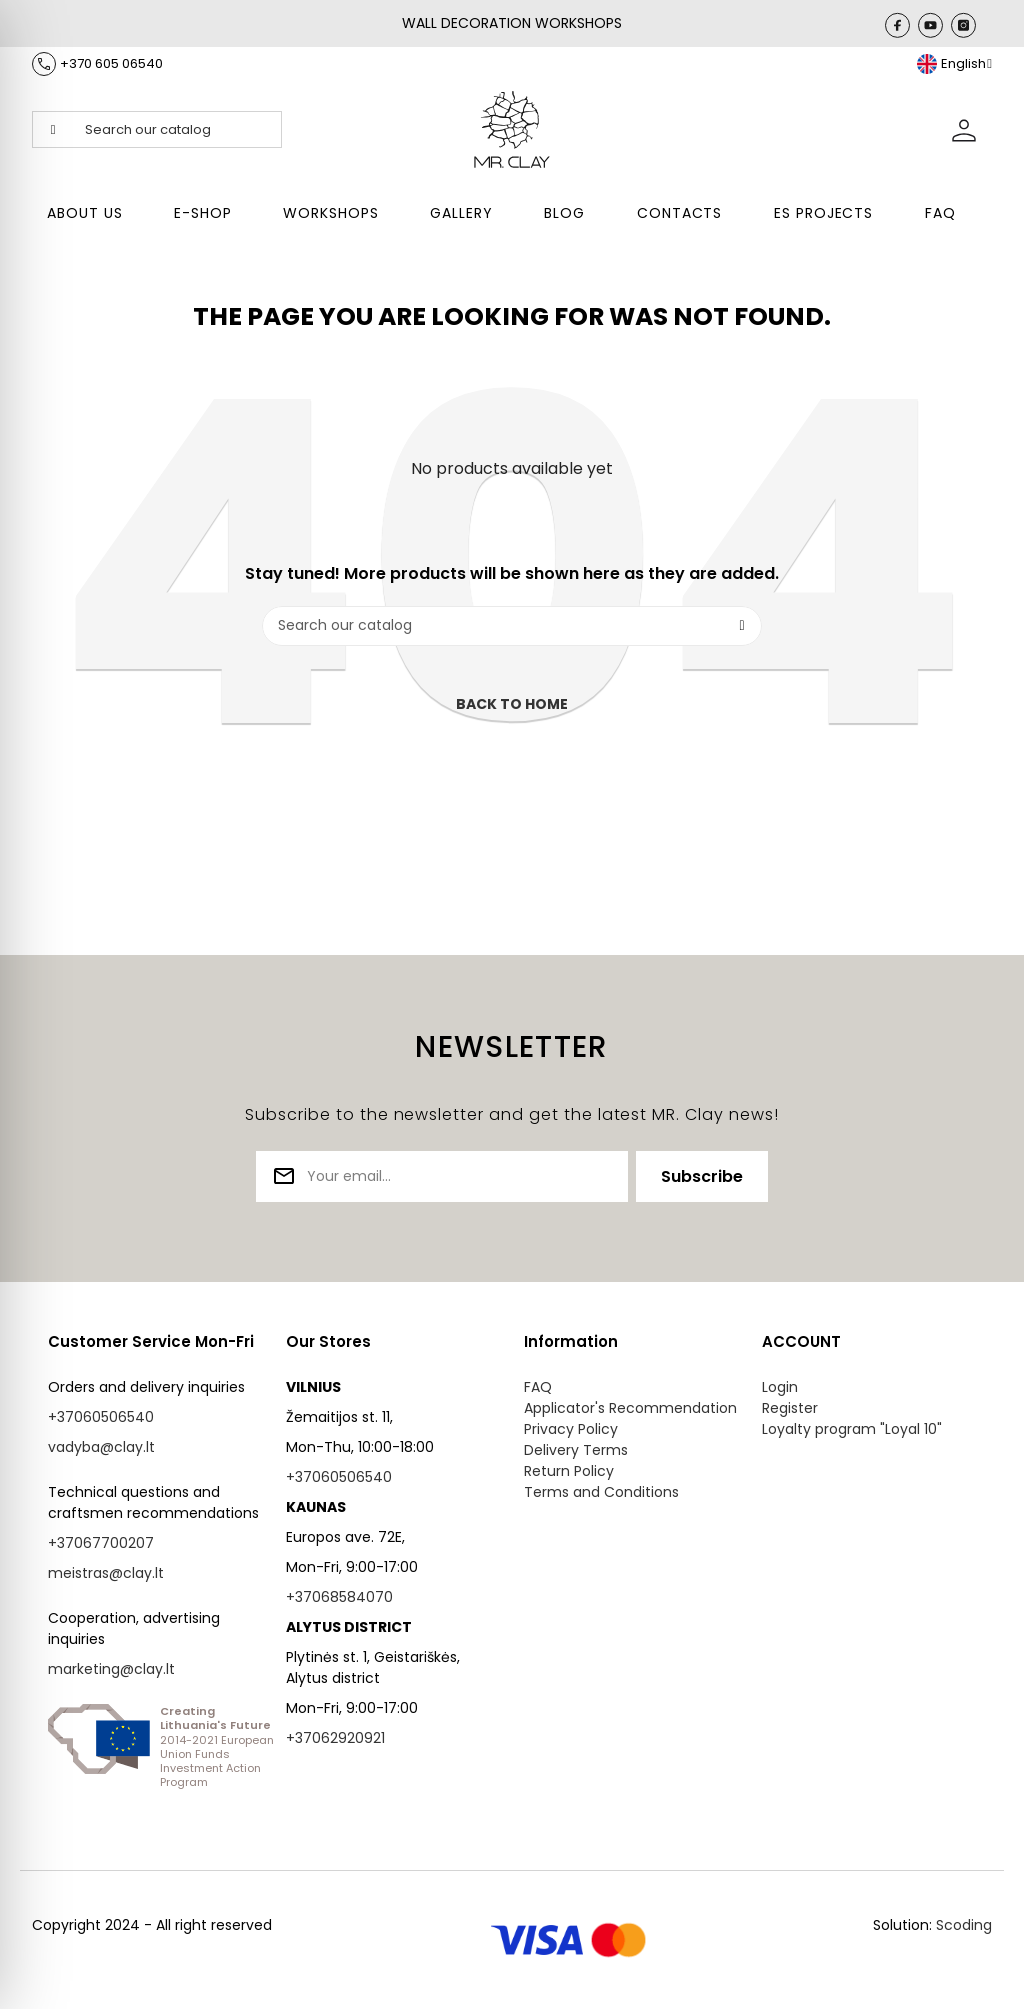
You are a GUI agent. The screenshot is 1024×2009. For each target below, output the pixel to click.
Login (780, 1387)
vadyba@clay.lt (101, 1447)
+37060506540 (101, 1417)
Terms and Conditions (601, 1492)
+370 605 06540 (111, 63)
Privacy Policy (571, 1429)
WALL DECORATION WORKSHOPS (512, 23)
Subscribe (702, 1176)
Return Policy (569, 1471)
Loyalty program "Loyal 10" (852, 1429)
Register (790, 1408)
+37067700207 (101, 1543)
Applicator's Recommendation (630, 1408)
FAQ (538, 1387)
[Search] (512, 626)
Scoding (964, 1925)
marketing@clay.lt (111, 1669)
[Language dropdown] (954, 64)
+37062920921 (335, 1738)
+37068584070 (339, 1597)
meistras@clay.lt (106, 1573)
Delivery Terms (576, 1450)
